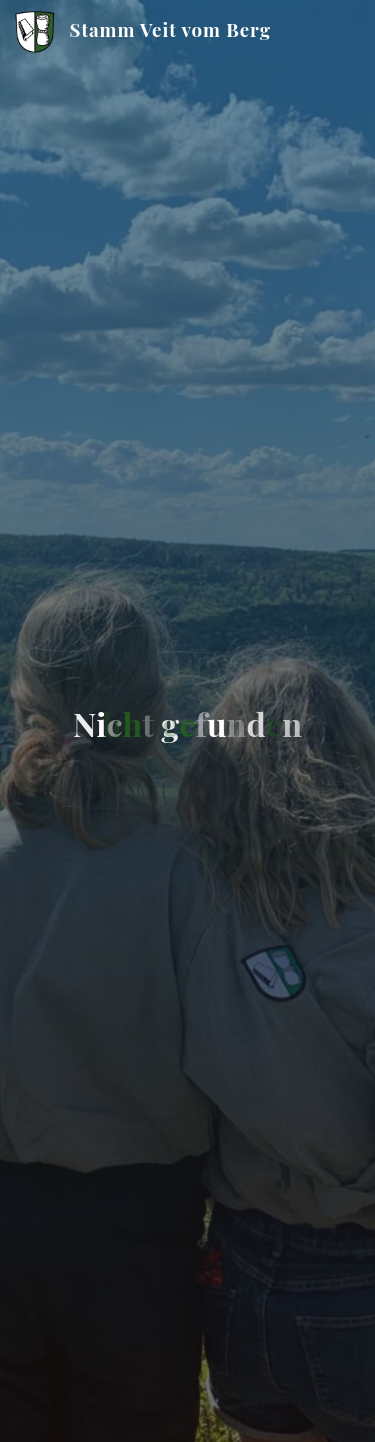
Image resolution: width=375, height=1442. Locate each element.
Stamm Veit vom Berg (170, 29)
